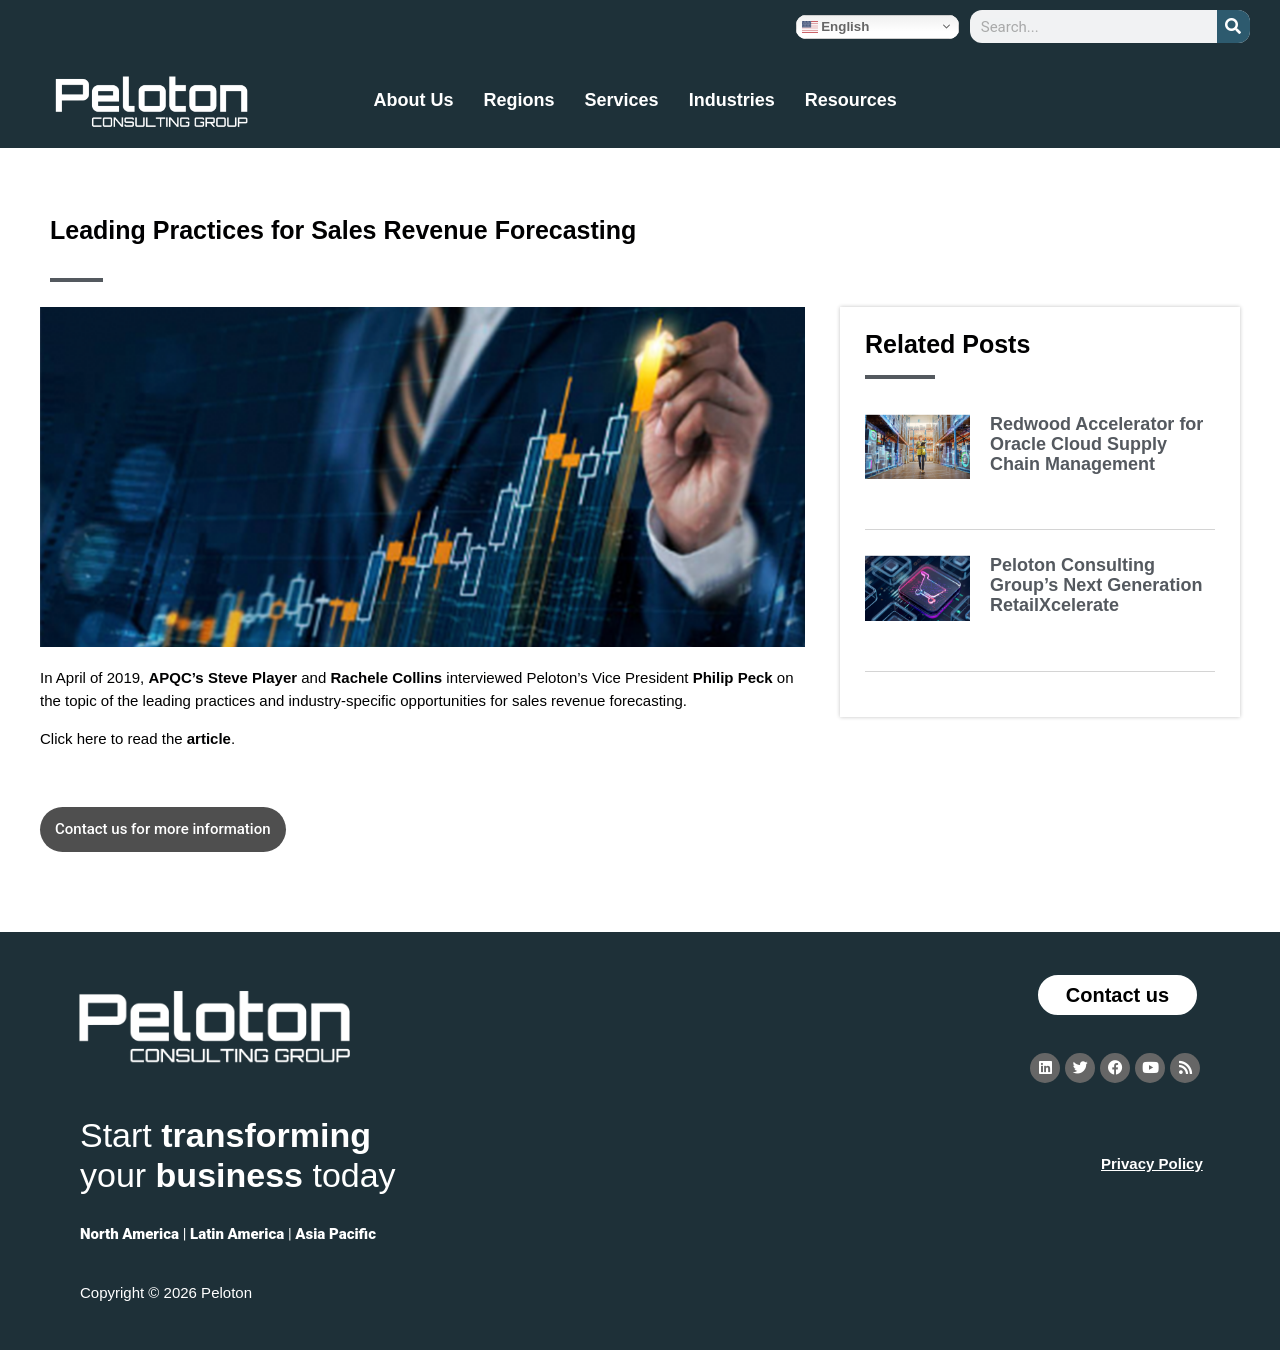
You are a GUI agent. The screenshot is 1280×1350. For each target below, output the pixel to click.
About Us (414, 100)
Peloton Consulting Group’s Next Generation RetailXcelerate (1096, 585)
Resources (851, 100)
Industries (732, 100)
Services (622, 100)
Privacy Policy (1152, 1163)
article (209, 738)
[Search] (1233, 26)
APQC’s (175, 677)
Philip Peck (733, 677)
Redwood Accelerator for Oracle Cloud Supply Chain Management (1096, 444)
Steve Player (252, 677)
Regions (519, 100)
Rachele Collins (386, 677)
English (836, 26)
